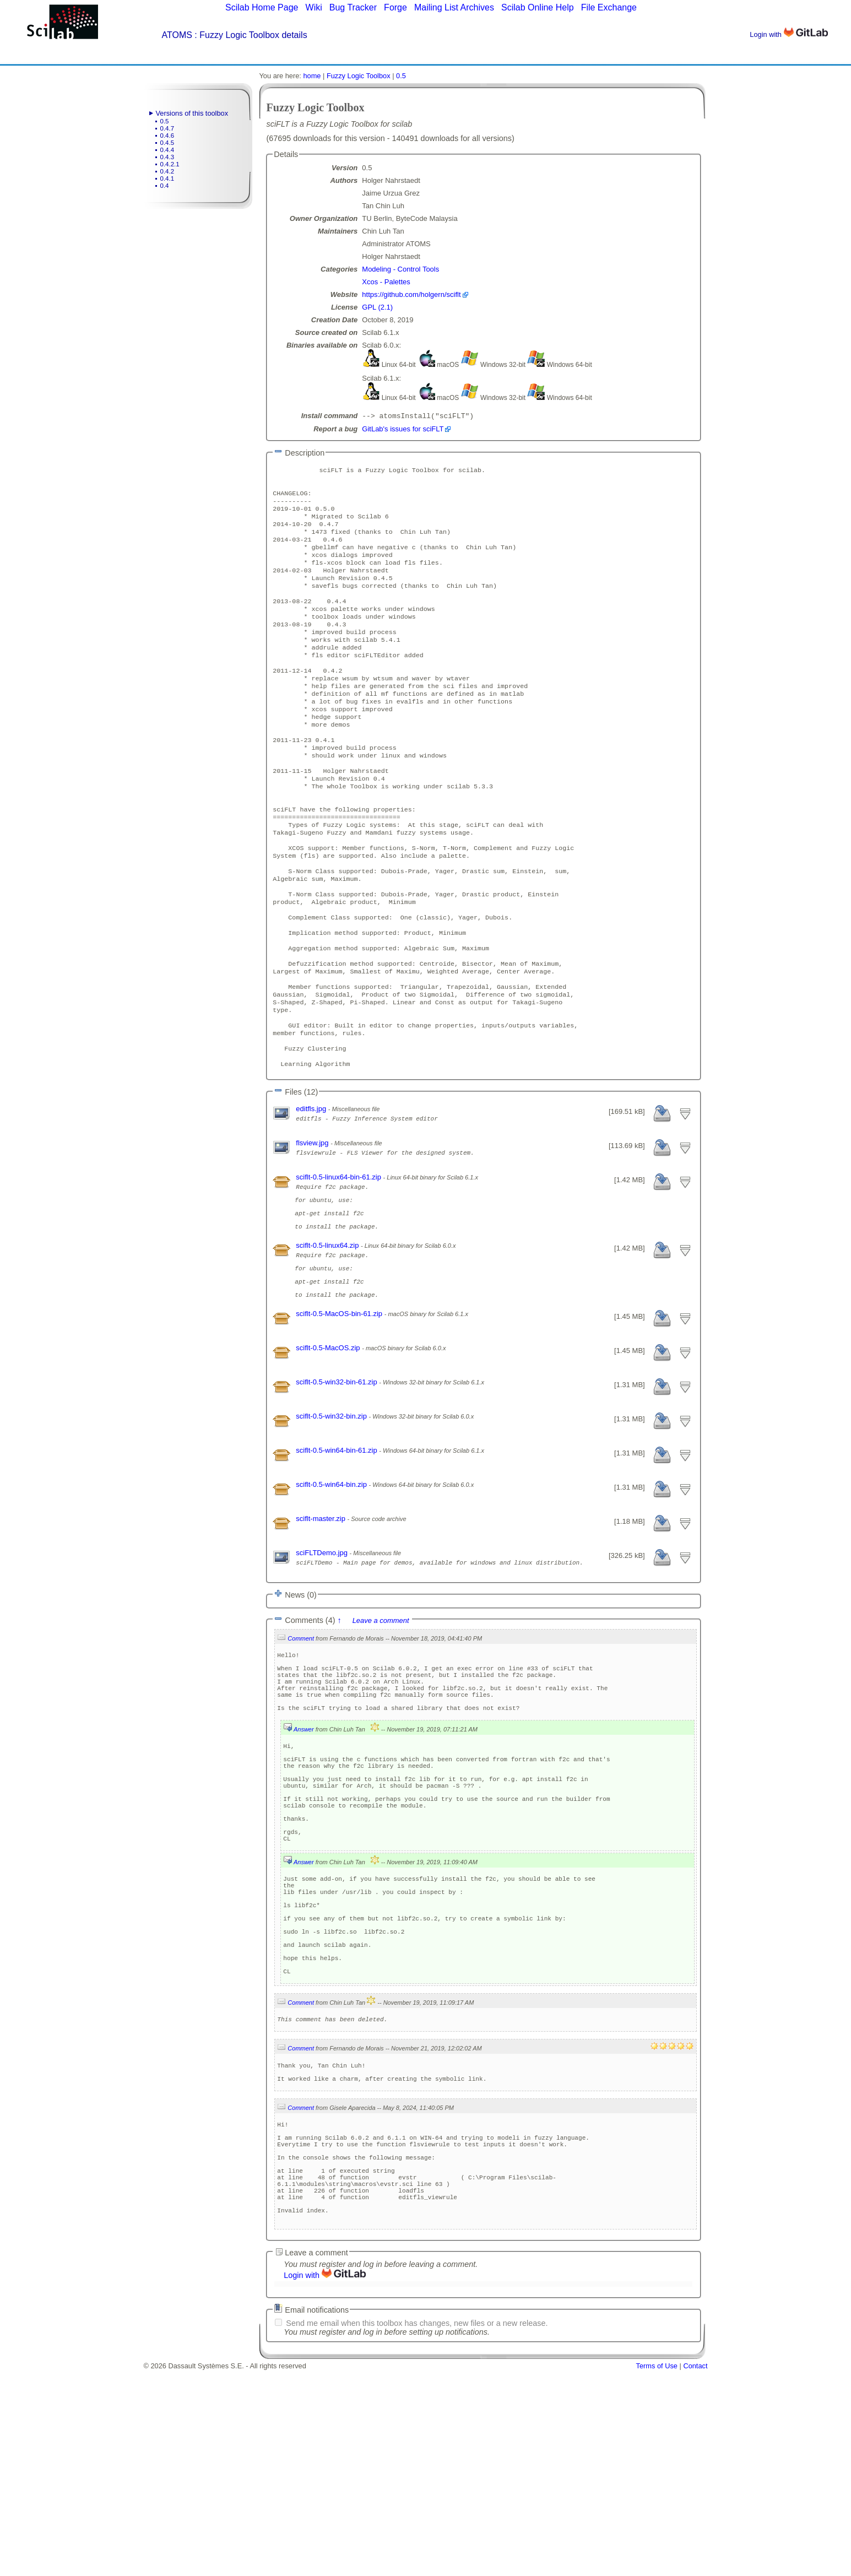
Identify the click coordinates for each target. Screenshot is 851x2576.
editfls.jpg (312, 1196)
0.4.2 (167, 171)
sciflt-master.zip (321, 1629)
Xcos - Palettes (386, 282)
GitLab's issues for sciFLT (402, 430)
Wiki (314, 7)
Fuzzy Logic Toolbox (359, 76)
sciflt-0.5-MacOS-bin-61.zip (340, 1424)
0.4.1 (167, 178)
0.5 (164, 121)
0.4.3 (167, 157)
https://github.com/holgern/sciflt (411, 294)
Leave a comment (381, 1731)
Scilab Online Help (537, 7)
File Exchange (609, 7)
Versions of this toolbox (192, 113)
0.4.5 (167, 142)
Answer (304, 1854)
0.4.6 (167, 135)
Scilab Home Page (262, 7)
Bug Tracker (353, 7)
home (312, 76)
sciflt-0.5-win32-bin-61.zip (337, 1492)
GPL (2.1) (377, 307)
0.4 (164, 185)
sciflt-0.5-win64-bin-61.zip (337, 1560)
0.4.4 (167, 150)
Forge (395, 7)
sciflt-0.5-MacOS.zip (329, 1458)
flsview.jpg (313, 1230)
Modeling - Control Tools (400, 269)
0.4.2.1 (170, 164)
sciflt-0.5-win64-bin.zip (332, 1594)
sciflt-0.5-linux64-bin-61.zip (339, 1264)
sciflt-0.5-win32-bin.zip (332, 1526)
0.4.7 (167, 128)
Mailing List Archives (454, 7)
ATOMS (177, 35)
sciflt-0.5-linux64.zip (328, 1344)
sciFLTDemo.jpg (322, 1663)
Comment (301, 1748)
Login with (788, 34)
